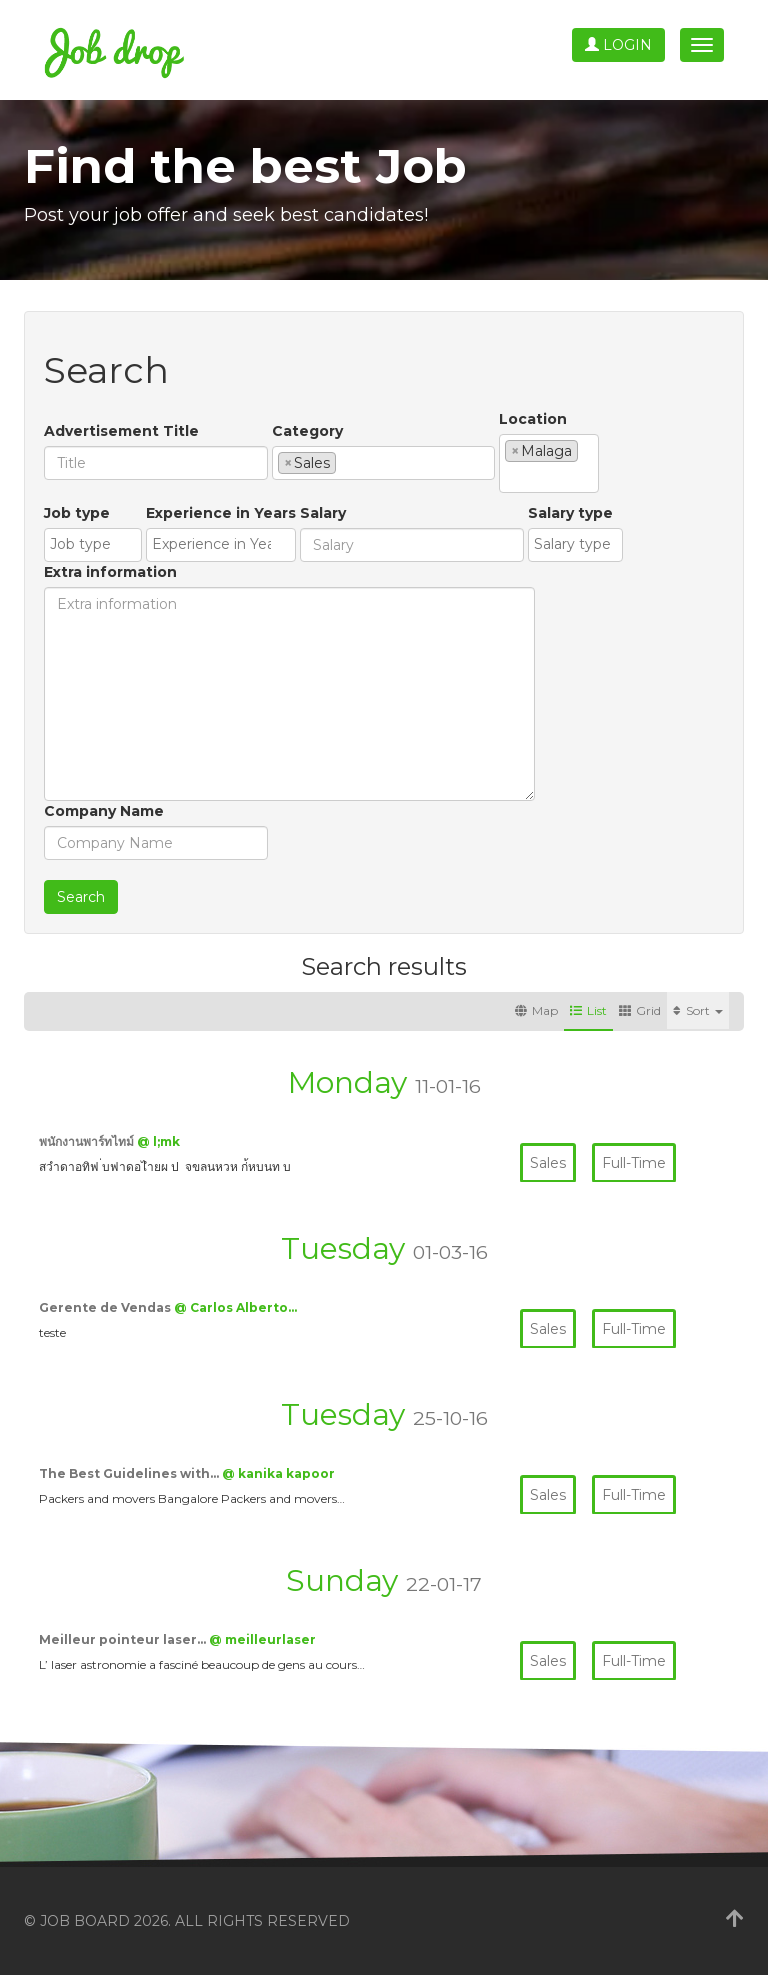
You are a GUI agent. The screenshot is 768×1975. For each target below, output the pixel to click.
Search (81, 897)
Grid (640, 1010)
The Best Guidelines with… (130, 1473)
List (588, 1010)
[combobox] (383, 463)
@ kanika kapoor (278, 1473)
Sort (698, 1010)
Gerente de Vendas (106, 1307)
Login (618, 45)
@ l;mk (158, 1141)
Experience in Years (221, 513)
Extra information (110, 572)
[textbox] (346, 462)
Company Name (104, 811)
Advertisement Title (121, 431)
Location (533, 419)
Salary (323, 513)
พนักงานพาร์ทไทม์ (88, 1141)
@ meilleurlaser (262, 1639)
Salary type (570, 513)
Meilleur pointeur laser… (124, 1639)
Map (536, 1010)
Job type (77, 513)
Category (307, 431)
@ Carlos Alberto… (235, 1307)
